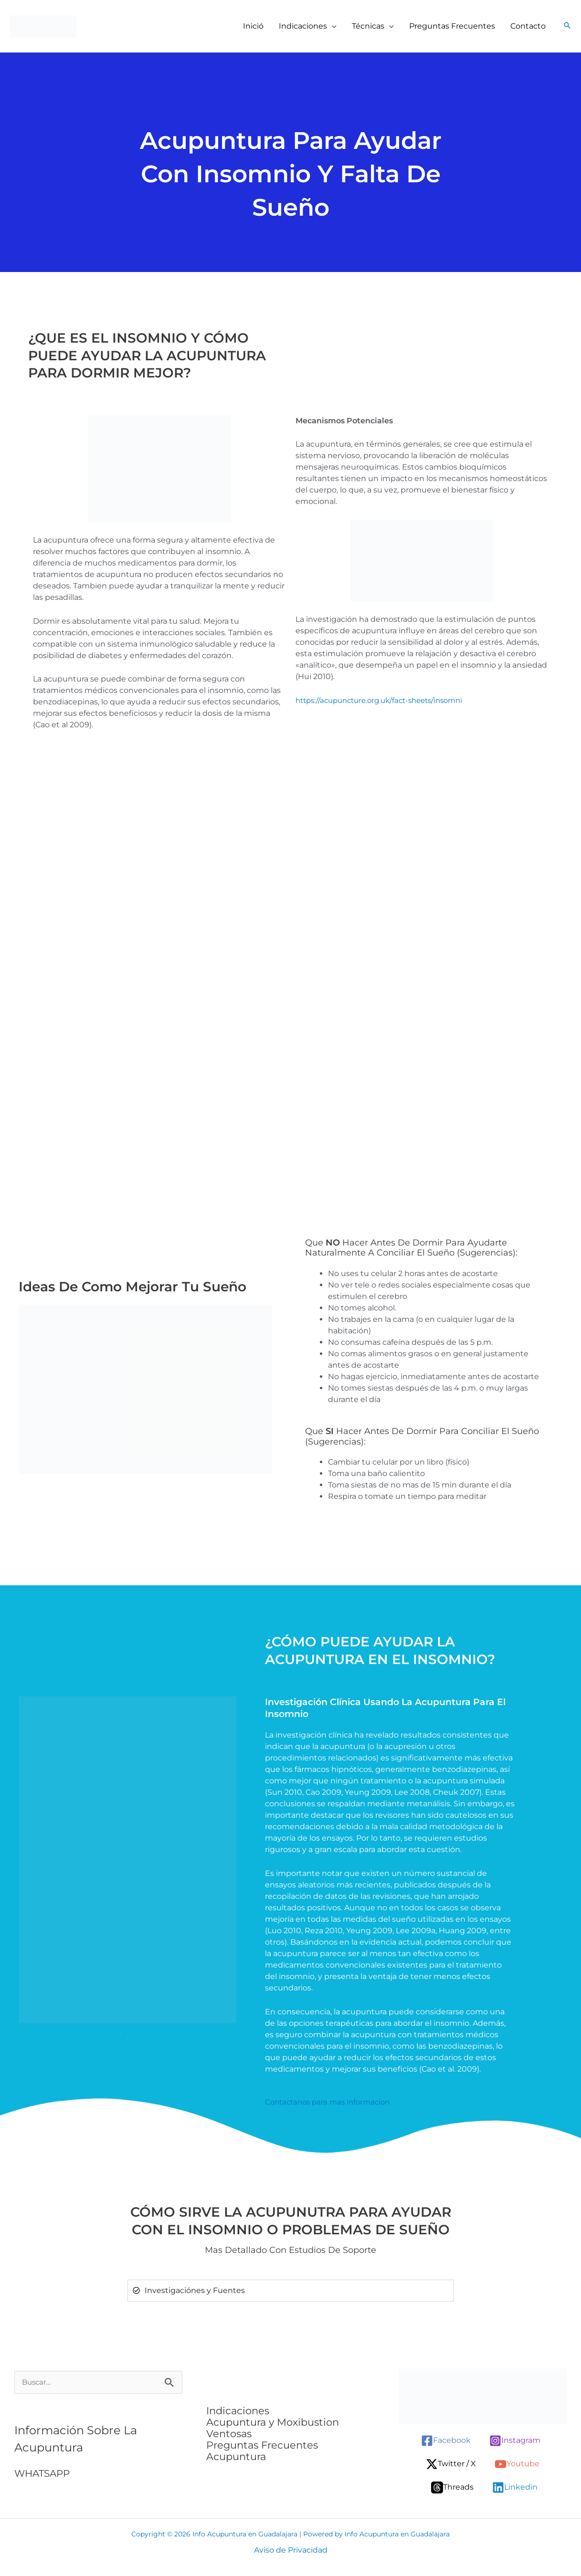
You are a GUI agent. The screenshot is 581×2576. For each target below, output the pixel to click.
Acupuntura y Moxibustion (272, 2422)
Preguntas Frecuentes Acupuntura (262, 2450)
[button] (332, 26)
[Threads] (452, 2487)
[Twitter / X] (451, 2464)
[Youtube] (517, 2464)
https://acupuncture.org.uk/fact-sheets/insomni (386, 700)
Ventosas (229, 2434)
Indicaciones (237, 2411)
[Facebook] (445, 2440)
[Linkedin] (514, 2487)
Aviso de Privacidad (290, 2550)
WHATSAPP (44, 2474)
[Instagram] (515, 2440)
